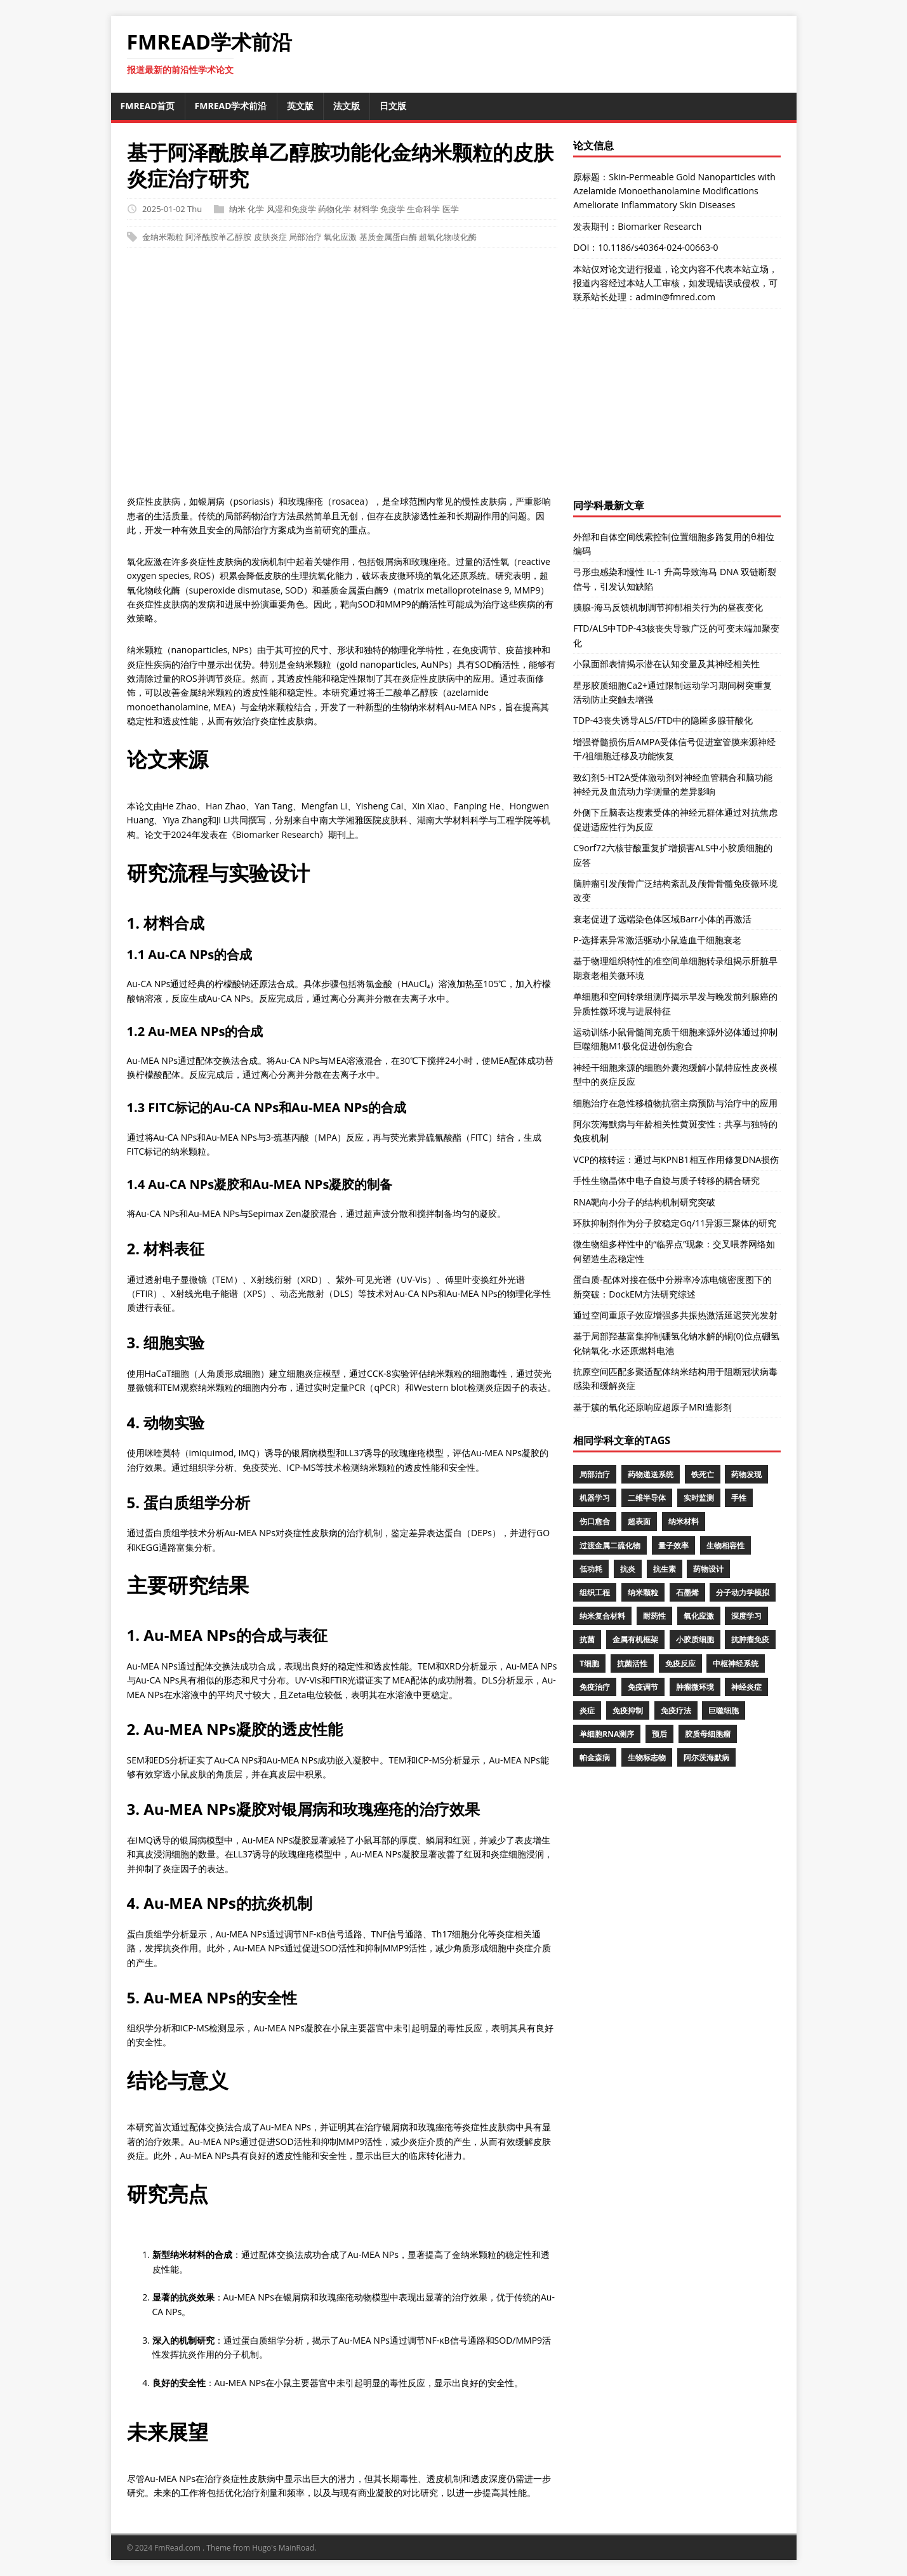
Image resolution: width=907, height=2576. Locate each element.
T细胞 (589, 1663)
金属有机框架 (635, 1639)
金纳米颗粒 (162, 236)
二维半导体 (647, 1497)
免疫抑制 (627, 1710)
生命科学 (423, 209)
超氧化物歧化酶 (448, 236)
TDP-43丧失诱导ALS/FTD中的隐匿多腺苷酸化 (663, 720)
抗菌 (587, 1639)
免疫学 (392, 209)
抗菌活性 (632, 1663)
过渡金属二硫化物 (609, 1545)
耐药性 (654, 1615)
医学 (450, 209)
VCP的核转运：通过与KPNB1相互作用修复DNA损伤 (676, 1159)
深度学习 (746, 1615)
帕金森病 (594, 1757)
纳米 (237, 209)
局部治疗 (305, 236)
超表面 (639, 1521)
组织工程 (594, 1592)
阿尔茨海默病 (706, 1757)
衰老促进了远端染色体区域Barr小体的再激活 (662, 919)
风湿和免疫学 (291, 209)
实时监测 (699, 1497)
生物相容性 (725, 1545)
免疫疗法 (676, 1710)
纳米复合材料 (602, 1615)
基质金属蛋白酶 (388, 236)
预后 (659, 1734)
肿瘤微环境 (695, 1687)
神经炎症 (746, 1687)
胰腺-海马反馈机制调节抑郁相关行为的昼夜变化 (668, 607)
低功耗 (590, 1569)
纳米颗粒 (643, 1592)
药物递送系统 (650, 1474)
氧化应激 (340, 236)
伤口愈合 (594, 1521)
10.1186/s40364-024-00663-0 (658, 247)
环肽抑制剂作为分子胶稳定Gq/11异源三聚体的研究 (674, 1223)
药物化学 (334, 209)
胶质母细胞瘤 (708, 1734)
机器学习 (594, 1497)
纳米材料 (683, 1521)
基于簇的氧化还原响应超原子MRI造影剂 (652, 1407)
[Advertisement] (454, 378)
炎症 (587, 1710)
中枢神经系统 (735, 1663)
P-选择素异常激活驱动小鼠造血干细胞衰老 (657, 940)
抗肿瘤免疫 (750, 1639)
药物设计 (708, 1569)
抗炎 (627, 1569)
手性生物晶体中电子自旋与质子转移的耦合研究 (666, 1180)
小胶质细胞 (695, 1639)
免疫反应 (680, 1663)
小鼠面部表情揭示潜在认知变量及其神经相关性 (666, 664)
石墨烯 (687, 1592)
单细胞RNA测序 (606, 1734)
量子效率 (673, 1545)
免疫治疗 (594, 1687)
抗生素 (664, 1569)
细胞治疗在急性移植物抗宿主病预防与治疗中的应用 (675, 1103)
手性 (738, 1497)
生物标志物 (647, 1757)
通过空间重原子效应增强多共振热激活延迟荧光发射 (675, 1315)
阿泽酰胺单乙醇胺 (218, 236)
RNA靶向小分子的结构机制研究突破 (644, 1202)
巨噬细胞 (723, 1710)
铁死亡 (702, 1474)
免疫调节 (643, 1687)
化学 (256, 209)
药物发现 (746, 1474)
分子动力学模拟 (742, 1592)
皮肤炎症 (270, 236)
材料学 (366, 209)
